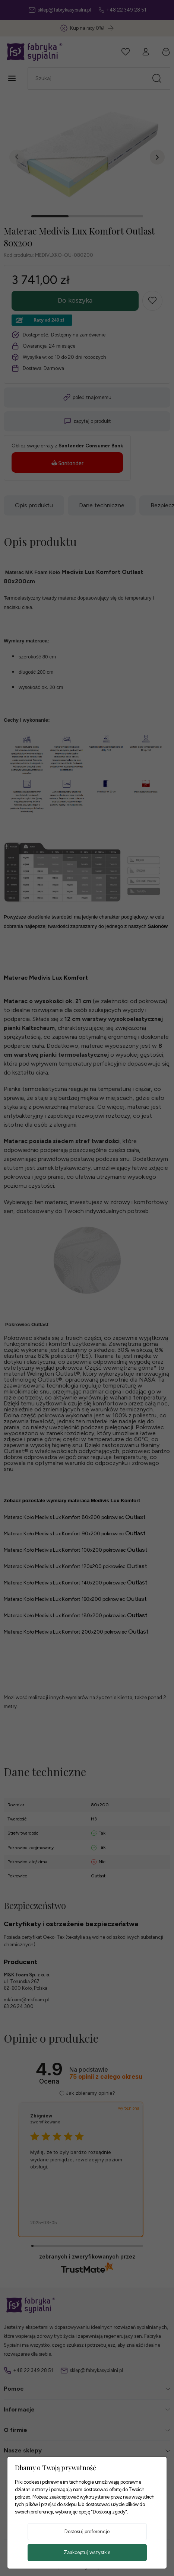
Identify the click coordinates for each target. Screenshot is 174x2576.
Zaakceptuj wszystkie (87, 2552)
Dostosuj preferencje (87, 2531)
